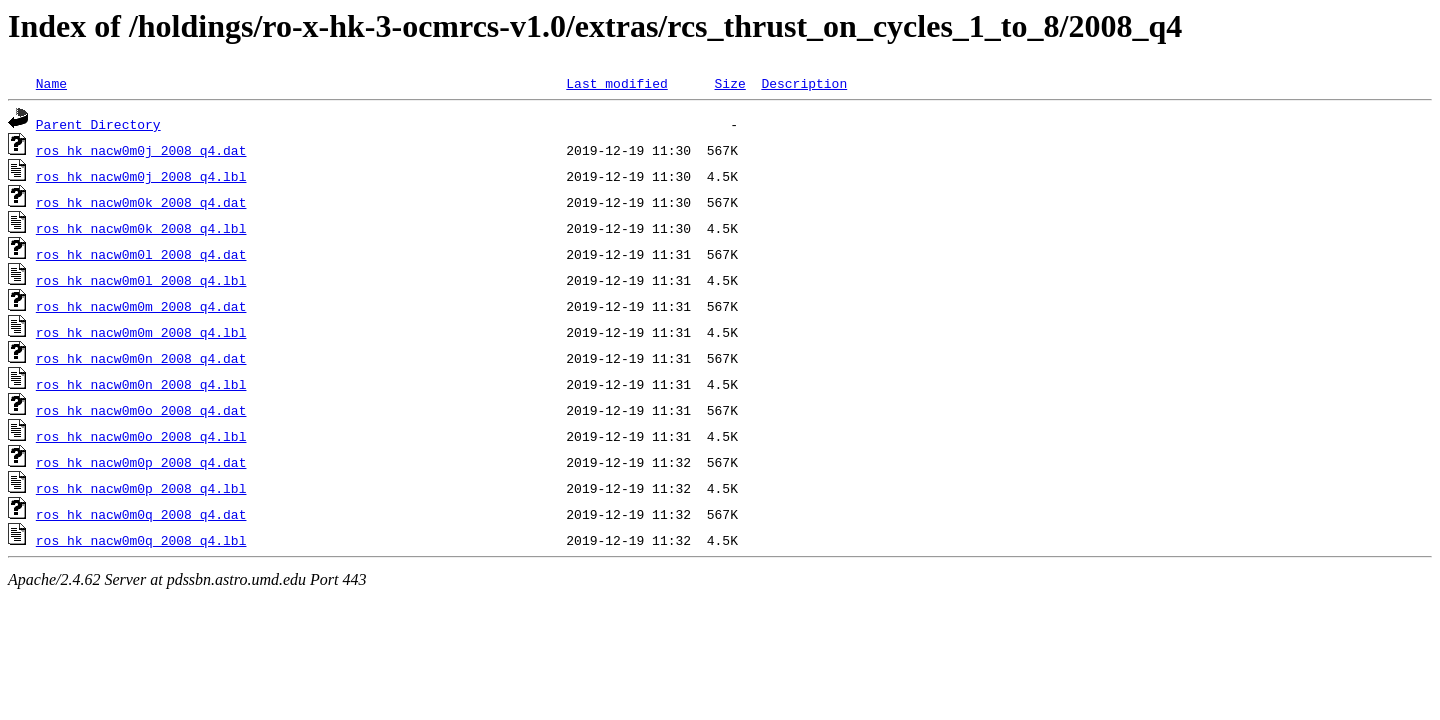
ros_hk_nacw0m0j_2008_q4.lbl (141, 176)
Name (51, 83)
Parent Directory (98, 124)
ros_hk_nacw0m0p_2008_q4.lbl (141, 488)
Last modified (616, 83)
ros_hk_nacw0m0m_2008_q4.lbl (141, 332)
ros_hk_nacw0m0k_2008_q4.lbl (141, 228)
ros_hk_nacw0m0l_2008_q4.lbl (141, 280)
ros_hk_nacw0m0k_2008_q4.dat (141, 202)
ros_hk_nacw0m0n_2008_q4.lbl (141, 384)
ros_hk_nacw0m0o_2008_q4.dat (141, 410)
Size (729, 83)
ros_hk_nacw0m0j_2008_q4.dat (141, 150)
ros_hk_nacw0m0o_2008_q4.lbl (141, 436)
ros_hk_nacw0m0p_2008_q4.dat (141, 462)
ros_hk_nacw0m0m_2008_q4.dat (141, 306)
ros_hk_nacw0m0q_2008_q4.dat (141, 514)
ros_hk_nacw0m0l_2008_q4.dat (141, 254)
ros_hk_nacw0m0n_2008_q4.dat (141, 358)
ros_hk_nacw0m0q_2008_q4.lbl (141, 540)
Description (804, 83)
